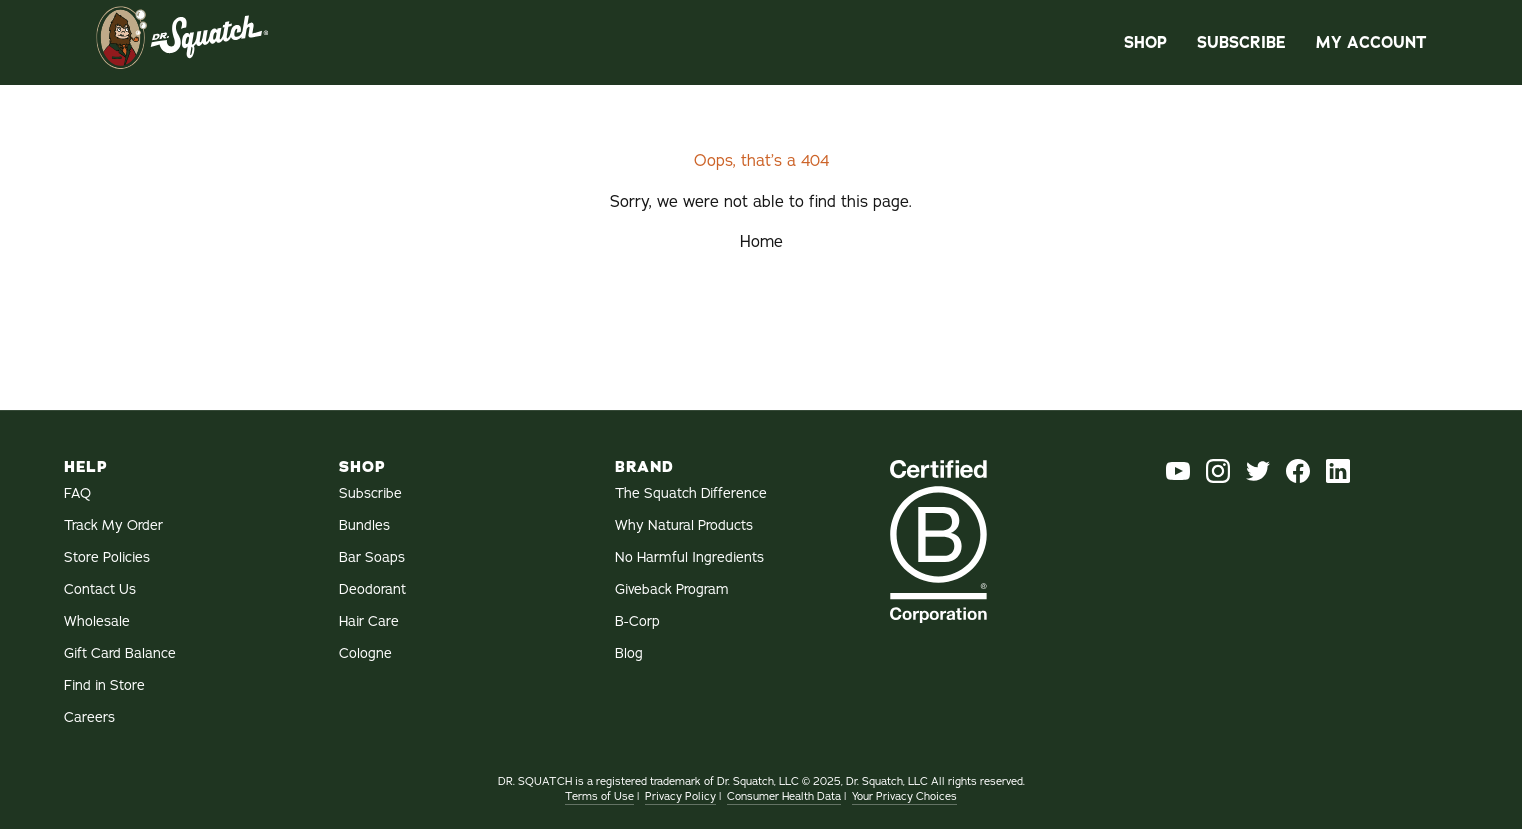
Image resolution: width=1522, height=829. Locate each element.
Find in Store (104, 685)
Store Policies (107, 557)
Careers (89, 717)
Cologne (365, 653)
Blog (629, 653)
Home (761, 242)
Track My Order (113, 525)
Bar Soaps (372, 557)
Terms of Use (599, 796)
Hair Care (369, 621)
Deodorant (372, 589)
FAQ (77, 493)
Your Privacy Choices (904, 796)
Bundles (364, 525)
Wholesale (97, 621)
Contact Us (100, 589)
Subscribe (1241, 42)
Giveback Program (672, 589)
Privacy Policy (680, 796)
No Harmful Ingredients (689, 557)
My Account (1371, 42)
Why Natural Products (684, 525)
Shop (1145, 42)
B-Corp (637, 621)
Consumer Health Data (784, 796)
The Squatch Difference (691, 493)
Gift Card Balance (120, 653)
